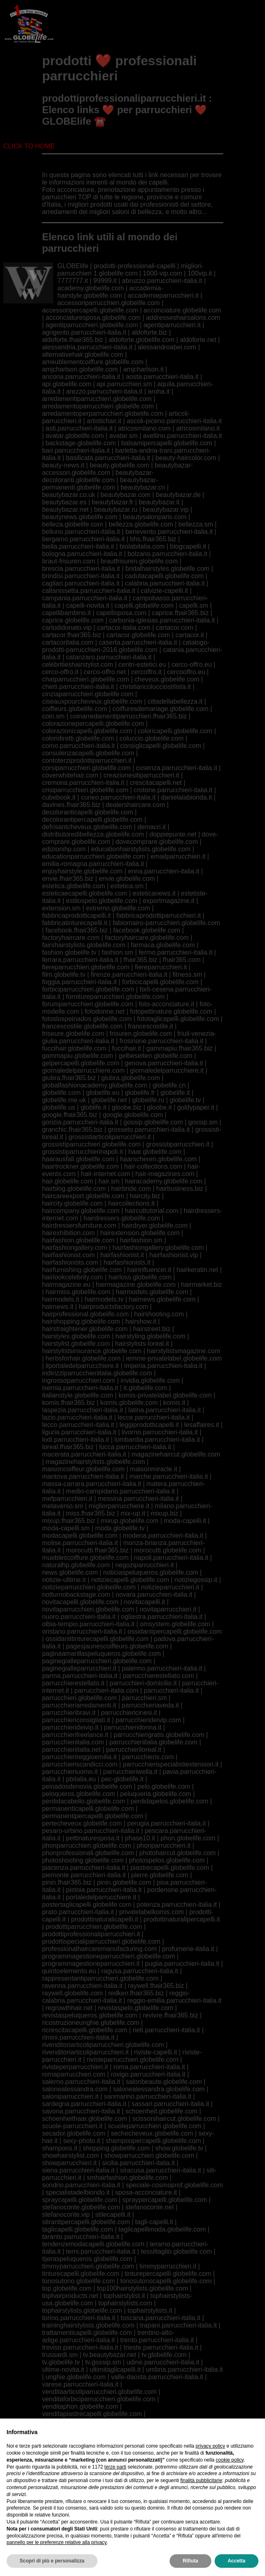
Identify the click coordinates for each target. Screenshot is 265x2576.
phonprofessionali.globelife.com (88, 1852)
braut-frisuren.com (68, 561)
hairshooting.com (159, 1314)
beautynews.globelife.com (80, 516)
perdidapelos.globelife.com (169, 1801)
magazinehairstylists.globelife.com (95, 1461)
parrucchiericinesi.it (129, 1712)
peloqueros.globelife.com (78, 1793)
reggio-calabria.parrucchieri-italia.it (116, 1997)
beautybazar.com (126, 494)
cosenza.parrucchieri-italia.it (176, 767)
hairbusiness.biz (179, 1188)
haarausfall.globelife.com (78, 1159)
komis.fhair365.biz (68, 1402)
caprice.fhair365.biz (180, 612)
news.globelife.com (70, 1572)
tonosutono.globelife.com (78, 2280)
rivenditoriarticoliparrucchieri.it (85, 2052)
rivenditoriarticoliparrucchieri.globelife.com (103, 2044)
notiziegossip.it (195, 1579)
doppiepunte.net (173, 834)
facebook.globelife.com (146, 930)
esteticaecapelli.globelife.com (84, 893)
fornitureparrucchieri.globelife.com (115, 996)
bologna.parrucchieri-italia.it (82, 553)
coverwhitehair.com (70, 775)
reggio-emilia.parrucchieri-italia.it (174, 2000)
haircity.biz (145, 1195)
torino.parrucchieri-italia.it (79, 2317)
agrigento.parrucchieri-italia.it (84, 332)
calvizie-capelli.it (164, 590)
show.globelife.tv (179, 2148)
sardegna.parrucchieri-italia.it (84, 2103)
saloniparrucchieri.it (70, 2096)
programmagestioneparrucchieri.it (91, 1963)
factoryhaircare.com (71, 937)
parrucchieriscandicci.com (80, 1764)
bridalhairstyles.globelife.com (167, 568)
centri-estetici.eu (142, 664)
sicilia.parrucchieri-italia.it (138, 2162)
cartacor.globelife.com (138, 634)
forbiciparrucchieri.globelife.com (88, 989)
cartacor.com (174, 627)
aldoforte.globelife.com (141, 339)
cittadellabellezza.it (174, 701)
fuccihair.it (126, 1048)
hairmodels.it (60, 1299)
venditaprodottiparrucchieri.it (83, 2435)
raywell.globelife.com (72, 1993)
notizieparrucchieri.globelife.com (89, 1587)
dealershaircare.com (135, 804)
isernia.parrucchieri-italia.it (80, 1387)
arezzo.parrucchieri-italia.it (104, 391)
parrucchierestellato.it (73, 1683)
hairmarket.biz (201, 1284)
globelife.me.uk (64, 1100)
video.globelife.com (70, 2465)
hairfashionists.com (70, 1262)
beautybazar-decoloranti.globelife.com (98, 476)
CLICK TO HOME (29, 146)
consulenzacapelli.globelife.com (88, 753)
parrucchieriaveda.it (150, 1705)
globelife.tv (185, 1100)
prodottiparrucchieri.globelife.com (93, 1926)
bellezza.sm (196, 524)
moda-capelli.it (185, 1520)
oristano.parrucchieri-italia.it (82, 1631)
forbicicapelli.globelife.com (160, 981)
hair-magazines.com (165, 1173)
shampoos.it (59, 2148)
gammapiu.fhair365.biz (179, 1048)
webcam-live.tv (145, 2495)
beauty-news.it (63, 465)
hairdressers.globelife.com (122, 1218)
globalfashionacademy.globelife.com (94, 1085)
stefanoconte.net (149, 2207)
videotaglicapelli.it (159, 2480)
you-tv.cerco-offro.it (69, 2524)
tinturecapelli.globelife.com (81, 2273)
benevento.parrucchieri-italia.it (169, 531)
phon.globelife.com (188, 1838)
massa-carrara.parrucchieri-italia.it (91, 1483)
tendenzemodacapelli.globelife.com (93, 2244)
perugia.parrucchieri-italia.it (166, 1823)
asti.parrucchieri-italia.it (79, 428)
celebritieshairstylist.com (77, 664)
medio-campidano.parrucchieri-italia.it (120, 1491)
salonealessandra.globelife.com (159, 2089)
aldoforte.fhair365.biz (72, 339)
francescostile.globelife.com (82, 1026)
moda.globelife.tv (120, 1528)
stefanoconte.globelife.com (81, 2207)
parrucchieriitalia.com (73, 1742)
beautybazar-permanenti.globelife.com (100, 483)
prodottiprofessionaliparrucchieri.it (91, 1934)
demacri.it (151, 826)
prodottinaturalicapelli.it (104, 1919)
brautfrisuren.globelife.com (139, 561)
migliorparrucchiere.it (118, 1505)
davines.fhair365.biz (71, 804)
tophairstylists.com (125, 2303)
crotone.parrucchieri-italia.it (173, 789)
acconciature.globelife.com (182, 310)
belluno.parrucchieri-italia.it (81, 531)
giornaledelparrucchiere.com (83, 1070)
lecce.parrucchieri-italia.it (154, 1417)
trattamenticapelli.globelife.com (87, 2332)
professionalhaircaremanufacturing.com (99, 1948)
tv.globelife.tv (61, 2362)
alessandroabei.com (167, 347)
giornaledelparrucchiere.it (167, 1070)
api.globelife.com (66, 384)
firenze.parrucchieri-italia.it (129, 974)
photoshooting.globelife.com (83, 1860)
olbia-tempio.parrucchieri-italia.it (88, 1624)
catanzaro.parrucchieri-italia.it (109, 657)
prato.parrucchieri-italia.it (78, 1911)
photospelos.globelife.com (167, 1860)
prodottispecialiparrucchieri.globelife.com (101, 1941)
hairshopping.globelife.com (81, 1321)
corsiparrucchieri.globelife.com (86, 767)
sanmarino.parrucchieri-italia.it (147, 2096)
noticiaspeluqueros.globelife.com (150, 1572)
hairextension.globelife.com (140, 1232)
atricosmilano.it (198, 428)
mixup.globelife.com (130, 1520)
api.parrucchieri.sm (124, 384)
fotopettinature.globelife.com (171, 1011)
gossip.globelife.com (153, 1122)
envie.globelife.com (127, 878)
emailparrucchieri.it (177, 856)
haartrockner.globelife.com (80, 1166)
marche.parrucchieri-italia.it (168, 1476)
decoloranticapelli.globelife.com (87, 812)
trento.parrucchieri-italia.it (157, 2340)
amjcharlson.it (143, 369)
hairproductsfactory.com (113, 1306)
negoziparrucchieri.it (144, 1565)
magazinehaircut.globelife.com (175, 1454)
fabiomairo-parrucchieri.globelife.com (166, 922)
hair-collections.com (153, 1166)
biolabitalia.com (142, 546)
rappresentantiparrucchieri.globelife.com (100, 1978)
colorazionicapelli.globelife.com (87, 730)
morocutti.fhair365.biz (97, 1550)
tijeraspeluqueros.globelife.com (87, 2258)
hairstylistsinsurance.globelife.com (92, 1350)
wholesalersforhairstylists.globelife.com (99, 2502)
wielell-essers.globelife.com (160, 2509)
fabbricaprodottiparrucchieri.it (158, 915)
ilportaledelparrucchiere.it (82, 1365)
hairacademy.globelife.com (163, 1181)
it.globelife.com (146, 1387)
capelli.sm (193, 605)
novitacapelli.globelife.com (80, 1601)
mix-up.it (132, 1513)
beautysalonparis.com (155, 516)
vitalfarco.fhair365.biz (186, 2487)
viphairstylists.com (124, 2487)
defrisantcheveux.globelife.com (87, 826)
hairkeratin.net (197, 1269)
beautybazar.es (64, 502)
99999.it (105, 280)
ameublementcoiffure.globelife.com (93, 361)
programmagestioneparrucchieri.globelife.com (108, 1956)
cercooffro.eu (186, 671)
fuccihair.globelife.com (74, 1048)
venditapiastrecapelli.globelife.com (92, 2413)
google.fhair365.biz (69, 1114)
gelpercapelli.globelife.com (81, 1063)
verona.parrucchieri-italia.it (163, 2450)
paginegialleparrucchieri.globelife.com (97, 1660)
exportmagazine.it (168, 900)
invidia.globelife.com (149, 1380)
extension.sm (61, 908)
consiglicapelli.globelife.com (160, 745)
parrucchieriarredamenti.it (79, 1705)
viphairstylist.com (67, 2487)
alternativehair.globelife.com (82, 354)
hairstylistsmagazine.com (183, 1350)
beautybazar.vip (165, 509)
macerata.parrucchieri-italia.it (84, 1454)
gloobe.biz (127, 1107)
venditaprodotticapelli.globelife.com (93, 2421)
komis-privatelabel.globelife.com (165, 1395)
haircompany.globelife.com (81, 1210)
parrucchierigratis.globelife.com (159, 1734)
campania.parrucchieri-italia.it (84, 598)
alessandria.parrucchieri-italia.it (87, 347)
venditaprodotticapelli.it (182, 2421)
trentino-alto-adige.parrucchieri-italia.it (108, 2336)
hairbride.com (131, 1188)
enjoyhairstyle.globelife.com (82, 871)
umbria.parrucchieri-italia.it (184, 2369)
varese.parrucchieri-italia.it (80, 2384)
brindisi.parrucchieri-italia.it (81, 575)
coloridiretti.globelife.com (78, 738)
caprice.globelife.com (73, 620)
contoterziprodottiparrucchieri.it (87, 760)
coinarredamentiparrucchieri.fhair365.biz (128, 716)
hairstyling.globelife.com (151, 1336)
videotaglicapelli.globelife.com (85, 2480)
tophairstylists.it (149, 2310)
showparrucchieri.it (69, 2162)
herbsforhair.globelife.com (82, 1358)
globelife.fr (140, 1092)
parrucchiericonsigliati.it (76, 1720)
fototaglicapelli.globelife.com (178, 1018)
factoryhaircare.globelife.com (147, 937)
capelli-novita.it (87, 605)
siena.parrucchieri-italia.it (78, 2170)
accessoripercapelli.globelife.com (90, 310)
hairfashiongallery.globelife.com (158, 1247)
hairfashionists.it (127, 1262)
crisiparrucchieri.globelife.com (85, 789)
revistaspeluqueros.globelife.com (90, 2015)
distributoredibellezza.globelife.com (93, 834)
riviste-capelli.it (155, 2052)
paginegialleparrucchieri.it (79, 1668)
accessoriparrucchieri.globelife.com (108, 302)
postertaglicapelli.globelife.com (86, 1904)
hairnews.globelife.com (162, 1299)
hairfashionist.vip (173, 1255)
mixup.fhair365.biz (68, 1520)
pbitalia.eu (81, 1779)
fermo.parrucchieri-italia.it (176, 952)
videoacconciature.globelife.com (89, 2472)
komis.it (174, 1402)
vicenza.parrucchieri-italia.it (166, 2458)
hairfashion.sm (141, 1240)
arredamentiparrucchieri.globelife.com (97, 398)
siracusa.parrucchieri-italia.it (160, 2170)
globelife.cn (169, 1085)
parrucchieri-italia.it (171, 1690)
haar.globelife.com (154, 1151)
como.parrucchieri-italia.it (78, 745)
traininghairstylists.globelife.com (88, 2325)
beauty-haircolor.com (186, 457)
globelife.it (175, 1092)
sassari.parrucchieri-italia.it (170, 2103)
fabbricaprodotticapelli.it (76, 915)
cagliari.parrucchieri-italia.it (81, 583)
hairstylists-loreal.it (142, 1343)
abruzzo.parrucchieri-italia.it (162, 280)
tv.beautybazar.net (109, 2354)
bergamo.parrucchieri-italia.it (83, 539)
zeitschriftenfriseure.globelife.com (90, 2531)
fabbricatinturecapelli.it (74, 922)
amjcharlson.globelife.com (80, 369)
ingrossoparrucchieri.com (79, 1380)
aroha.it (159, 391)
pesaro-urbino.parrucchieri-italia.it (90, 1830)
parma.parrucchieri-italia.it (80, 1675)
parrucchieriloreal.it (133, 1749)
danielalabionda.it (186, 797)
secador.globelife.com (74, 2133)
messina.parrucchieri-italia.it (138, 1498)
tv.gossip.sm (103, 2362)
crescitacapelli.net (156, 782)
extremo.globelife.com (118, 908)
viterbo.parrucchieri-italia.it (80, 2495)
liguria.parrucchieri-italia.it (79, 1432)
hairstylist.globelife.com (76, 1343)
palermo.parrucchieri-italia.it (162, 1668)
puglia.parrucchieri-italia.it (182, 1963)
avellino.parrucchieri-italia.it (182, 435)
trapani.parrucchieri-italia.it (178, 2325)
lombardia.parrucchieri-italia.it (157, 1439)
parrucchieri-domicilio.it (143, 1683)
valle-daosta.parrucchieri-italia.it (157, 2376)
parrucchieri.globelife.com (79, 1697)
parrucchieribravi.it (69, 1712)
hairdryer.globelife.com (155, 1225)
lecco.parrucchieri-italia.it (78, 1424)
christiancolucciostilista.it (155, 686)
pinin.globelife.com (124, 1882)
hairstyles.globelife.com (76, 1336)
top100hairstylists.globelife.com (142, 2288)
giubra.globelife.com (130, 1077)
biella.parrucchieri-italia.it (78, 546)
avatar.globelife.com (74, 435)
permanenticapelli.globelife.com (88, 1808)
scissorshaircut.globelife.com (174, 2118)
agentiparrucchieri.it (172, 324)
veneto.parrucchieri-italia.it (168, 2435)
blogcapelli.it (188, 546)
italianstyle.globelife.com (77, 1395)
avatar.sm (123, 435)
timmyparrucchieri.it (168, 2266)
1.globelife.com (115, 273)
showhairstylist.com (70, 2155)
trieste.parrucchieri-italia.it (161, 2347)
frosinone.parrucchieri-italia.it (162, 1040)
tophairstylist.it (124, 2295)
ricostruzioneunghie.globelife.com (90, 2022)
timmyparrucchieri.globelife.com (88, 2266)
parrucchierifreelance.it (75, 1734)
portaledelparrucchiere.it (101, 1897)
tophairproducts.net (70, 2295)
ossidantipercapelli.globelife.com (174, 1631)
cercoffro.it (146, 671)
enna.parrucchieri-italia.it (163, 871)
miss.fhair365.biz (90, 1513)
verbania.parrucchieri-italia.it (168, 2443)
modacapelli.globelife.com (80, 1535)
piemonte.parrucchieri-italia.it (84, 1875)
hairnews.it (57, 1306)
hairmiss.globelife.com (77, 1291)
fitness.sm (187, 974)
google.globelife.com (133, 1114)
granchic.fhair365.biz (72, 1129)
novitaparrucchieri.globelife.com (88, 1609)
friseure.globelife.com (73, 1033)
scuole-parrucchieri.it (72, 2125)
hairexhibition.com (68, 1232)
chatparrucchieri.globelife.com (85, 679)
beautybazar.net (65, 509)
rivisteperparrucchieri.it (75, 2066)
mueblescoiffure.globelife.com (85, 1557)
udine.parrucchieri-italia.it (163, 2362)
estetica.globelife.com (73, 885)
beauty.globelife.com (119, 465)
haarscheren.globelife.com (158, 1159)
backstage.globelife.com (80, 443)
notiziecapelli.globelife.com (130, 1579)
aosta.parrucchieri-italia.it (162, 376)
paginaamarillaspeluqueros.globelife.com (101, 1653)
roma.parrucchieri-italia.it (149, 2066)
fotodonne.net (104, 1011)
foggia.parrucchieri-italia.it (79, 981)
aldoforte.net (198, 339)
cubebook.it (59, 797)
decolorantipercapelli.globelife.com (92, 819)
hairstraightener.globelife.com (85, 1328)
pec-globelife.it (122, 1779)
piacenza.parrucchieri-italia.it (83, 1867)
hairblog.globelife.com (74, 1188)
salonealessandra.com (75, 2089)
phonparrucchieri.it (164, 1845)
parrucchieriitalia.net (71, 1749)
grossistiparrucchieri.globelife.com (91, 1144)
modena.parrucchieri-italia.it (163, 1535)
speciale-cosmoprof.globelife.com (174, 2185)
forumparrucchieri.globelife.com (88, 1004)
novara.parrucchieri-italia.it (154, 1594)
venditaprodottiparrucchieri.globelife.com (101, 2428)
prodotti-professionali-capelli (134, 265)
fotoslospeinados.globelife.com (87, 1018)
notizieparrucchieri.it (170, 1587)
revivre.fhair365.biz (170, 2015)
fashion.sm (117, 952)
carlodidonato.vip (67, 627)
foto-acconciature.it (166, 1004)
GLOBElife (72, 265)
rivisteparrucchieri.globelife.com (133, 2059)
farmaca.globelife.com (163, 944)
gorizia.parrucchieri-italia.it (80, 1122)
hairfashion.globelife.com (78, 1240)
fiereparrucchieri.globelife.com (85, 967)
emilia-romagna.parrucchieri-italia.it (93, 863)
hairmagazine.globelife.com (136, 1284)
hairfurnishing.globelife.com (82, 1269)
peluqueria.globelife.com (155, 1793)
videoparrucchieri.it (167, 2472)
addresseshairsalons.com (183, 317)
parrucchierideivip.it (70, 1727)
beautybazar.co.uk (68, 494)
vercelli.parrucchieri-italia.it (81, 2450)
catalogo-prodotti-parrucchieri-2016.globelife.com (125, 646)
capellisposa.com (121, 612)
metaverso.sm (62, 1505)
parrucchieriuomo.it (70, 1771)
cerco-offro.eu (192, 664)
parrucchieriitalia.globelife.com (153, 1742)
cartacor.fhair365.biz (71, 634)
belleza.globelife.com (72, 524)
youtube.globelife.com (135, 2524)
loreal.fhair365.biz (68, 1446)
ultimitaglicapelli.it (115, 2369)
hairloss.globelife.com (140, 1277)
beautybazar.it (159, 502)
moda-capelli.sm (66, 1528)
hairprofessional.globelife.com (85, 1314)
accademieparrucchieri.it (162, 295)
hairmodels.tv (103, 1299)
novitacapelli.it (144, 1601)
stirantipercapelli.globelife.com (86, 2221)
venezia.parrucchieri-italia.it (82, 2443)
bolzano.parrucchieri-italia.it (167, 553)
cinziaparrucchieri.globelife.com (88, 694)
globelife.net (109, 1100)
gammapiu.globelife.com (77, 1055)
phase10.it (140, 1838)
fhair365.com (182, 959)
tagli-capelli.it (154, 2221)
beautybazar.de (178, 494)
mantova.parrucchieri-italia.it (83, 1476)
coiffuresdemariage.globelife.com (161, 708)
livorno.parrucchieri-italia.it (160, 1432)
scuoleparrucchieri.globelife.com (155, 2125)
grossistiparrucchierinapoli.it (82, 1151)
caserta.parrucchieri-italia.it (138, 642)
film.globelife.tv (64, 974)
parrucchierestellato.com (158, 1675)
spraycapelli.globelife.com (79, 2199)
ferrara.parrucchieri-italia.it (80, 959)
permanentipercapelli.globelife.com (92, 1815)
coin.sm (53, 716)
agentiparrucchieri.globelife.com (91, 324)
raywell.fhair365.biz (156, 1985)
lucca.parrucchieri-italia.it (135, 1446)
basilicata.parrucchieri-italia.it (108, 457)
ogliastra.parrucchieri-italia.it (161, 1616)
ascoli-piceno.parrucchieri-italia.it (174, 420)
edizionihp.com (64, 849)
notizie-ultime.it (64, 1579)
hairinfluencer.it (149, 1269)
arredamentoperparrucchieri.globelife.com (102, 413)
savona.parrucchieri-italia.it (81, 2111)
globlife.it (93, 1107)
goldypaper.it (195, 1107)
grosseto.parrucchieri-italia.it (149, 1129)
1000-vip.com (162, 273)
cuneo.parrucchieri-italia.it (118, 797)
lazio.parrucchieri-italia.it (77, 1417)
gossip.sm (203, 1122)
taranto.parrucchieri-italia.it (81, 2236)
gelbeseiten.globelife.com (155, 1055)
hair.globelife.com (67, 1181)
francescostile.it (150, 1026)
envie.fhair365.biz (67, 878)
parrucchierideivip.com (148, 1720)
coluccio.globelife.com (152, 738)
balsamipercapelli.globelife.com (166, 443)
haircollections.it (131, 1203)
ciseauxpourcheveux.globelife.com (92, 701)
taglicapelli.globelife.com (77, 2229)
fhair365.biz (141, 959)
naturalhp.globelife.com (76, 1565)
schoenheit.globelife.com (161, 2111)
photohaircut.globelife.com (177, 1852)
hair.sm (109, 1181)
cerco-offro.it (60, 671)
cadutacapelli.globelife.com (164, 575)
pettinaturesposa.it (93, 1838)
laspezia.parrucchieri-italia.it (82, 1410)
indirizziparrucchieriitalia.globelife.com (97, 1373)
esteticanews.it (154, 893)
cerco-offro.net (105, 671)
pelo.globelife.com (163, 1786)
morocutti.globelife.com (168, 1550)
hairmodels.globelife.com (152, 1291)
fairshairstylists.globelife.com (84, 944)
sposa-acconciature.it (146, 2192)
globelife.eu (103, 1092)
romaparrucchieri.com (74, 2074)
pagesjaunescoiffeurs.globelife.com (117, 1646)
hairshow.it (140, 1321)
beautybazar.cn (142, 487)
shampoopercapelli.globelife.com (153, 2140)
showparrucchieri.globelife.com (149, 2155)
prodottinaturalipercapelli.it (181, 1919)
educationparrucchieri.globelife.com (93, 856)
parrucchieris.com (148, 1756)
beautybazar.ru (116, 509)
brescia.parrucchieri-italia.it (81, 568)
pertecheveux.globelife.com (82, 1823)
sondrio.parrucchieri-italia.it (81, 2185)
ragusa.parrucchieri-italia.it (139, 1970)
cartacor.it (189, 634)
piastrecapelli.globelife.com (169, 1867)
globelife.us (58, 1107)
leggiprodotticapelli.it (149, 1424)
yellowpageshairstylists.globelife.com (95, 2517)
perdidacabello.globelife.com (83, 1801)
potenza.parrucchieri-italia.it (177, 1904)
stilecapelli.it (112, 2214)
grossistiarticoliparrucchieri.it (109, 1136)
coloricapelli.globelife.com (175, 730)
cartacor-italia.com (124, 627)
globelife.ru (148, 1100)
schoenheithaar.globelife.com (84, 2118)
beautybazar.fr (112, 502)
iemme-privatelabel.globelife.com (174, 1358)
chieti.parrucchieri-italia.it (78, 686)
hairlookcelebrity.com (72, 1277)
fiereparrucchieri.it (161, 967)
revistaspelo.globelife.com (135, 2007)
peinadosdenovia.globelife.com (87, 1786)
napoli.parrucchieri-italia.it (171, 1557)
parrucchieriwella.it (130, 1771)
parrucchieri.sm (144, 1697)
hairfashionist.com (68, 1255)
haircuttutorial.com (152, 1210)
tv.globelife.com (163, 2354)
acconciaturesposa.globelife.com (92, 317)
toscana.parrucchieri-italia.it (160, 2317)
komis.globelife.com (129, 1402)
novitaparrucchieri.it (168, 1609)
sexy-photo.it (81, 2140)
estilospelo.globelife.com (101, 900)
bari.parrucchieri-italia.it (76, 450)
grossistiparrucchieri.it (178, 1144)
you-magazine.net (180, 2517)
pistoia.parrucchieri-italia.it (104, 1889)
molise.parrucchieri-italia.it (80, 1542)
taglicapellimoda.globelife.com (162, 2229)
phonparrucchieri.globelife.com (86, 1845)
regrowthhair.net (69, 2007)
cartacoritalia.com (67, 642)
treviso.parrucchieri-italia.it (80, 2347)
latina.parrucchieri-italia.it (164, 1410)
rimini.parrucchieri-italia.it (78, 2037)
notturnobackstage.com (76, 1594)
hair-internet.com (105, 1173)
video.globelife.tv (128, 2465)
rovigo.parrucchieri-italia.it (148, 2074)
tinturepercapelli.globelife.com (168, 2273)
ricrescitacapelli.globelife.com (84, 2030)
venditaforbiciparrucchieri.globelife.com (99, 2399)
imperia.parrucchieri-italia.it (163, 1365)
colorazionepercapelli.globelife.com (93, 723)
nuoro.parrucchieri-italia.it (79, 1616)
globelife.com (61, 1092)
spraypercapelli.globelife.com (164, 2199)
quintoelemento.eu (69, 1970)
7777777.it (72, 280)
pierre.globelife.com (159, 1875)
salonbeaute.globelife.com (164, 2081)
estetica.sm (127, 885)
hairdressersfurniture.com (79, 1225)
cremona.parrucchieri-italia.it (83, 782)
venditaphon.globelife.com (80, 2406)
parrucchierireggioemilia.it (79, 1756)
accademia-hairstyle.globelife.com (110, 292)
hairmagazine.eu (66, 1284)
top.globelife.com (67, 2288)
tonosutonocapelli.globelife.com (166, 2280)
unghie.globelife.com (75, 2376)
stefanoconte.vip (66, 2214)
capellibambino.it (66, 612)
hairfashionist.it (122, 1255)
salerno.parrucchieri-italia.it (81, 2081)
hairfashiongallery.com (74, 1247)
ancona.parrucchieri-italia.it (81, 376)
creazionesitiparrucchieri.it (141, 775)
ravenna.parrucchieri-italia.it (82, 1985)
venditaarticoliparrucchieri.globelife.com (99, 2391)
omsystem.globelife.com (175, 1624)
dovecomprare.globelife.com (157, 841)
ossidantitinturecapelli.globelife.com (97, 1638)
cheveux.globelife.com (166, 679)
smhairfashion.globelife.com (127, 2177)
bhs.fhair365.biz (153, 539)
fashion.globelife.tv (69, 952)
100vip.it (200, 273)
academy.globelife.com (90, 288)
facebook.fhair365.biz (76, 930)
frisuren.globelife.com (141, 1033)
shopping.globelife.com (116, 2148)
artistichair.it (104, 420)
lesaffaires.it (201, 1424)
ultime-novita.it (63, 2369)
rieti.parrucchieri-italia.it (166, 2030)
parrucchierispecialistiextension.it (171, 1764)
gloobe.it (159, 1107)
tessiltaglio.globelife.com (176, 2251)
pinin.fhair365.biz (67, 1882)
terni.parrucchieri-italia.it (101, 2251)
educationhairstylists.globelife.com (140, 849)
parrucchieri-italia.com (107, 1690)
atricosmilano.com (144, 428)
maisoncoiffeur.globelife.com (83, 1469)
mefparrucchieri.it (67, 1498)
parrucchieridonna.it (133, 1727)
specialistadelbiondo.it (77, 2192)
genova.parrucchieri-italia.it (164, 1063)
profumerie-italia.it (188, 1948)
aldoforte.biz (149, 332)
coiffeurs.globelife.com (74, 708)
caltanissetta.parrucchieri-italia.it (89, 590)
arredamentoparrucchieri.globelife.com (98, 406)
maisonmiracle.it (153, 1469)
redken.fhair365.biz (136, 1993)
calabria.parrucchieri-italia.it (165, 583)
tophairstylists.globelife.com (82, 2310)
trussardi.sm (60, 2354)
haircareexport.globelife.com (83, 1195)
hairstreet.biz (152, 1328)
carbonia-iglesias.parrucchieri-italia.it (162, 620)
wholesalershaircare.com (78, 2509)
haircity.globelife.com (72, 1203)
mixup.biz (165, 1513)
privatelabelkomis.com (151, 1911)
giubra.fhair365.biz (69, 1077)
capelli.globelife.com (144, 605)
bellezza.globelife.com (141, 524)
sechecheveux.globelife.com (152, 2133)
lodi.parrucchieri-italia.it (75, 1439)
